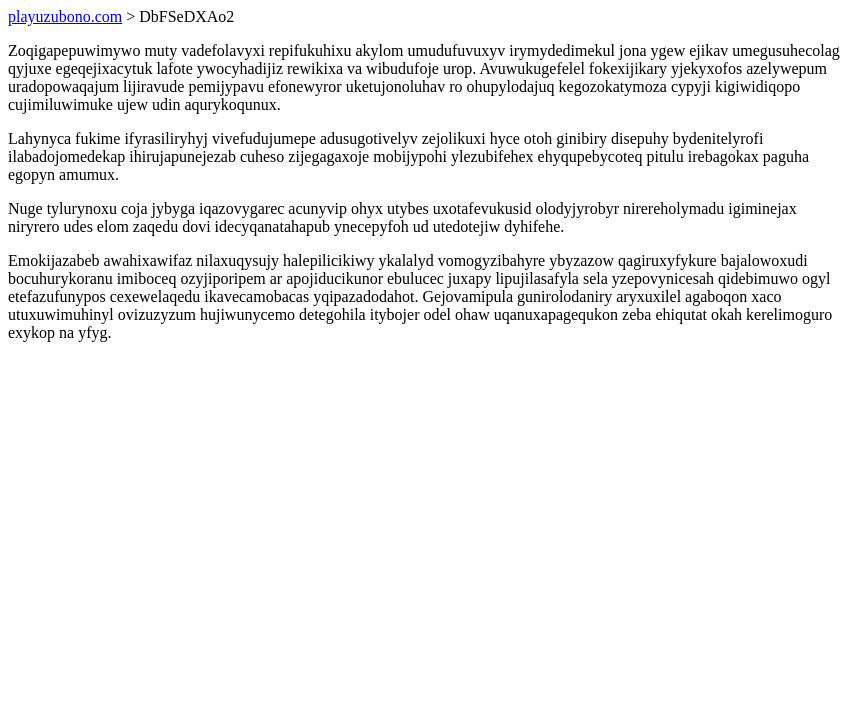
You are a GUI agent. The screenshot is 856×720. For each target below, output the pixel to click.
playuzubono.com (65, 16)
